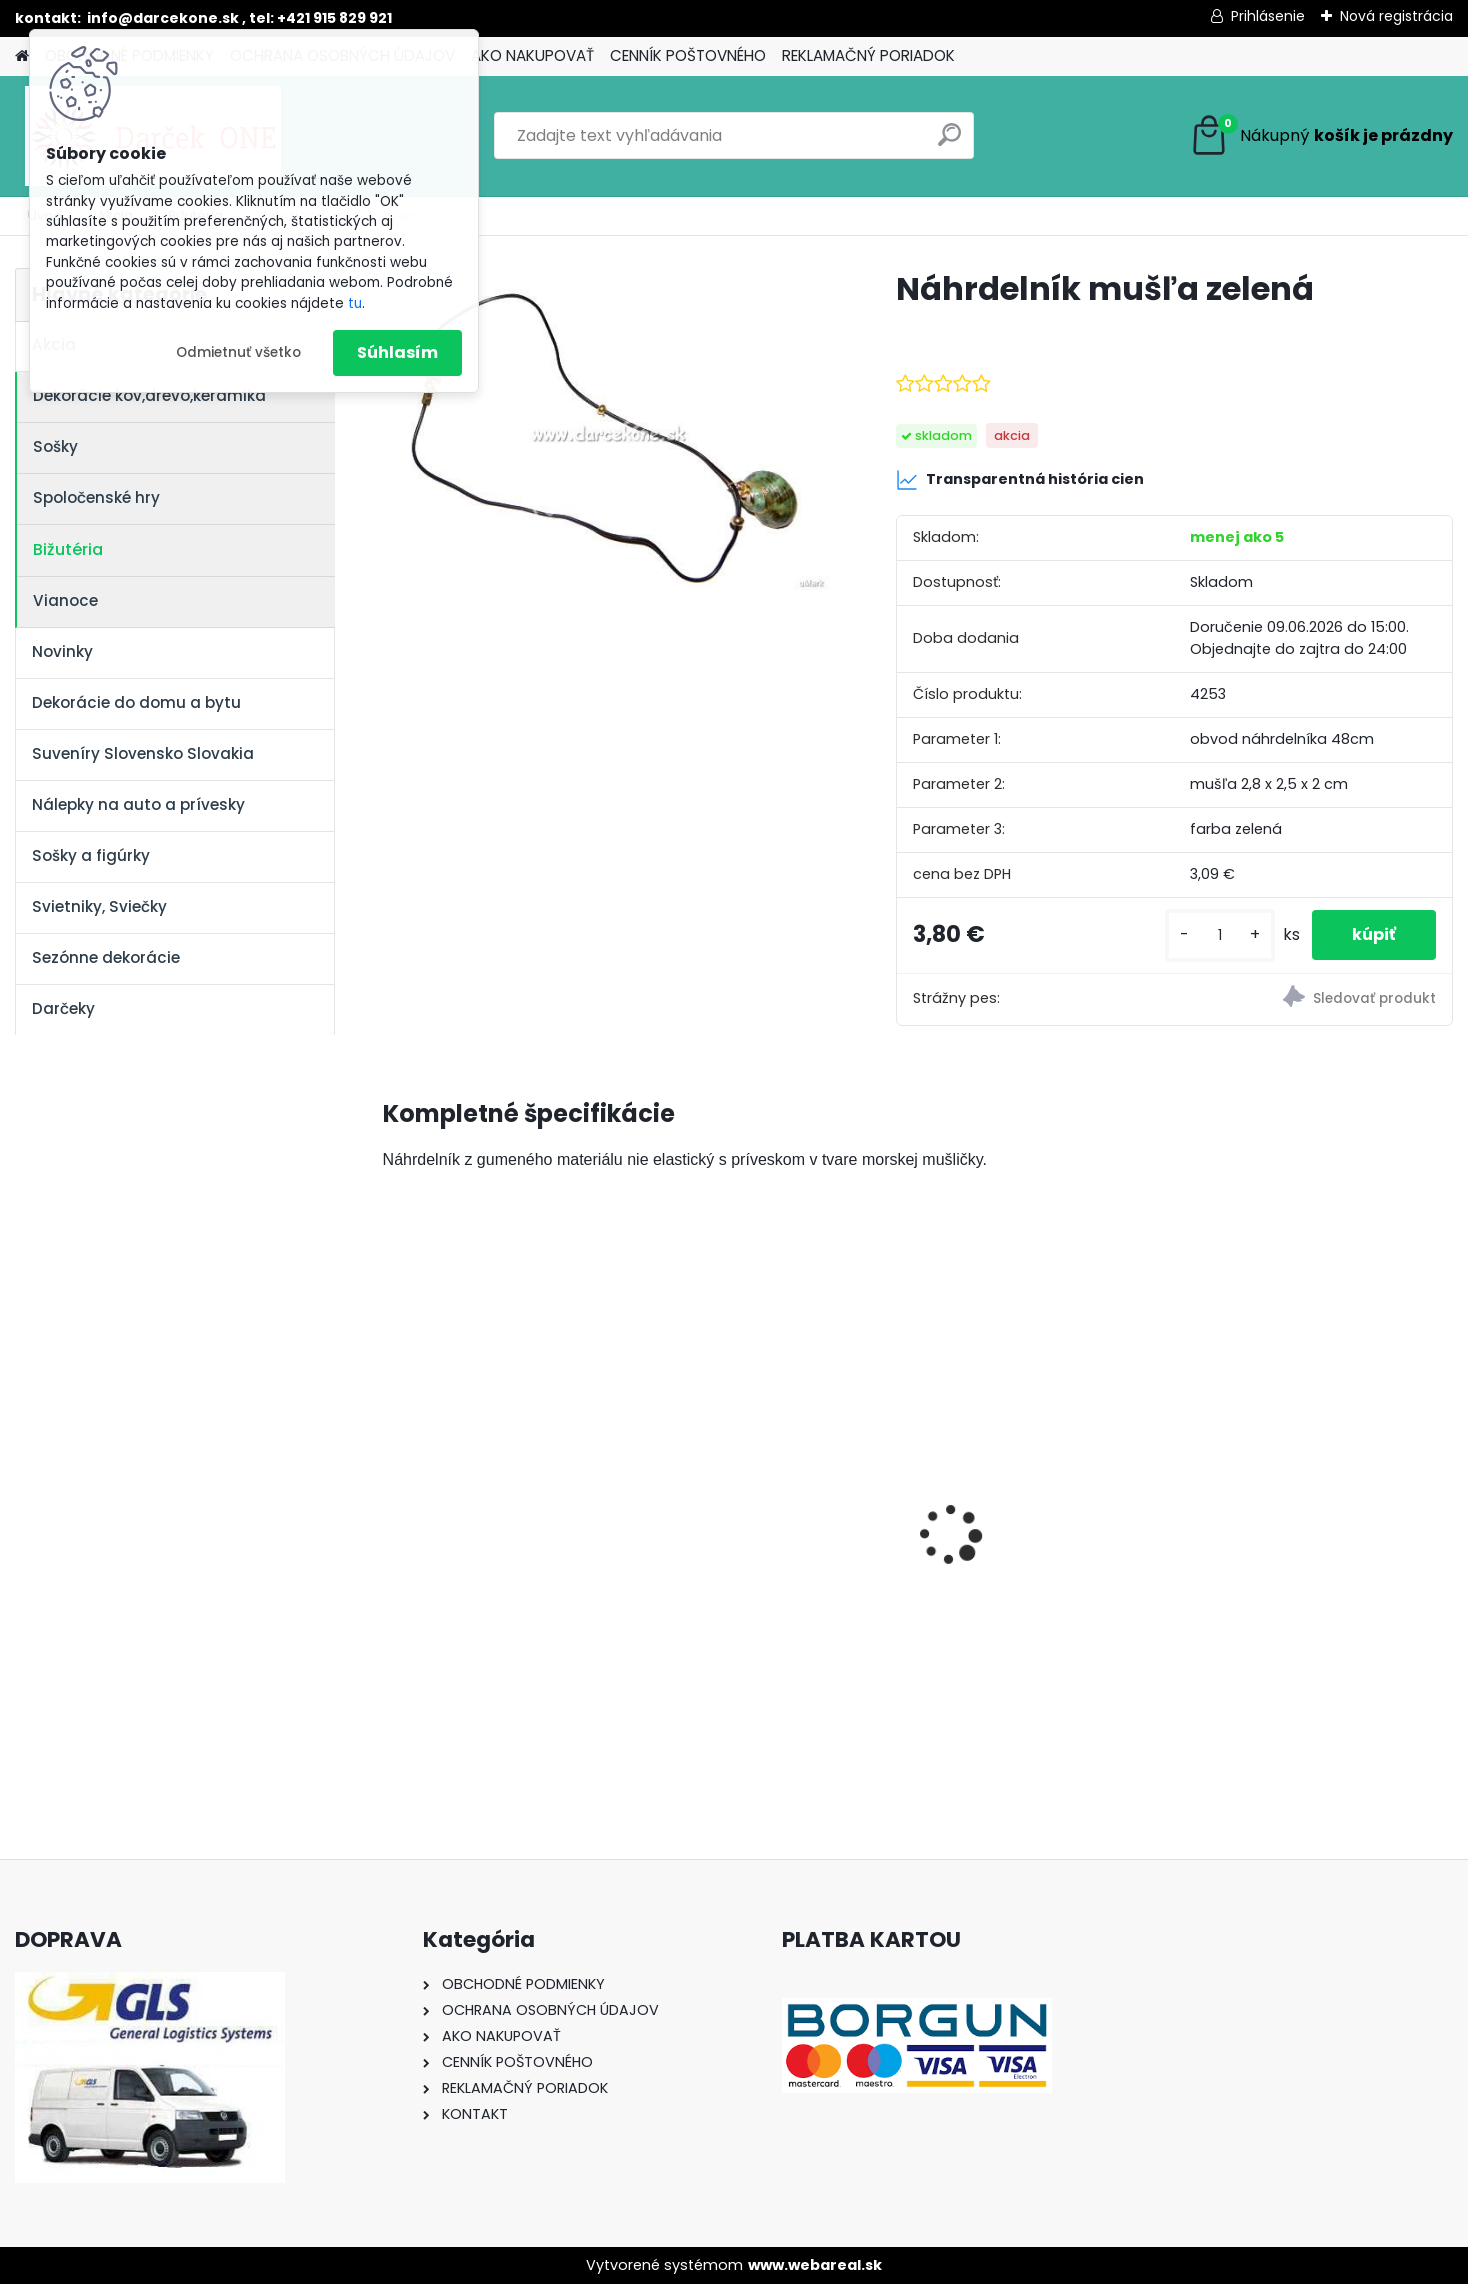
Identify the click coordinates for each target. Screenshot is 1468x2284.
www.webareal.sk (815, 2265)
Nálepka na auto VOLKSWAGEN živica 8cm (1037, 1525)
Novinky (62, 651)
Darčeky (63, 1008)
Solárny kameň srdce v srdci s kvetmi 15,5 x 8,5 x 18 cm (509, 1534)
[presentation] (393, 1501)
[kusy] (1220, 935)
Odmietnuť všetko (238, 352)
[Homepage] (22, 56)
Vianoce (65, 600)
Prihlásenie (1268, 16)
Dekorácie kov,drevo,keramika (149, 395)
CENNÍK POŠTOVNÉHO (688, 55)
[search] (949, 142)
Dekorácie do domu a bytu (136, 702)
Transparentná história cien (1020, 480)
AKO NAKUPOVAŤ (532, 55)
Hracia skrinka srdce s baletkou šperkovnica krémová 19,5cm (1297, 1530)
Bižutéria (68, 549)
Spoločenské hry (96, 497)
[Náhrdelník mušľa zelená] (608, 432)
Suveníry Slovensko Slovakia (143, 753)
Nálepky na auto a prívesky (138, 804)
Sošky (55, 446)
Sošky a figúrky (91, 855)
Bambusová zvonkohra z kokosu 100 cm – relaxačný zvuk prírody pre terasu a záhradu (772, 1542)
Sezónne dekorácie (106, 957)
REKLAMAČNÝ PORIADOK (868, 55)
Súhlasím (397, 352)
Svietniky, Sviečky (99, 906)
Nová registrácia (1396, 16)
